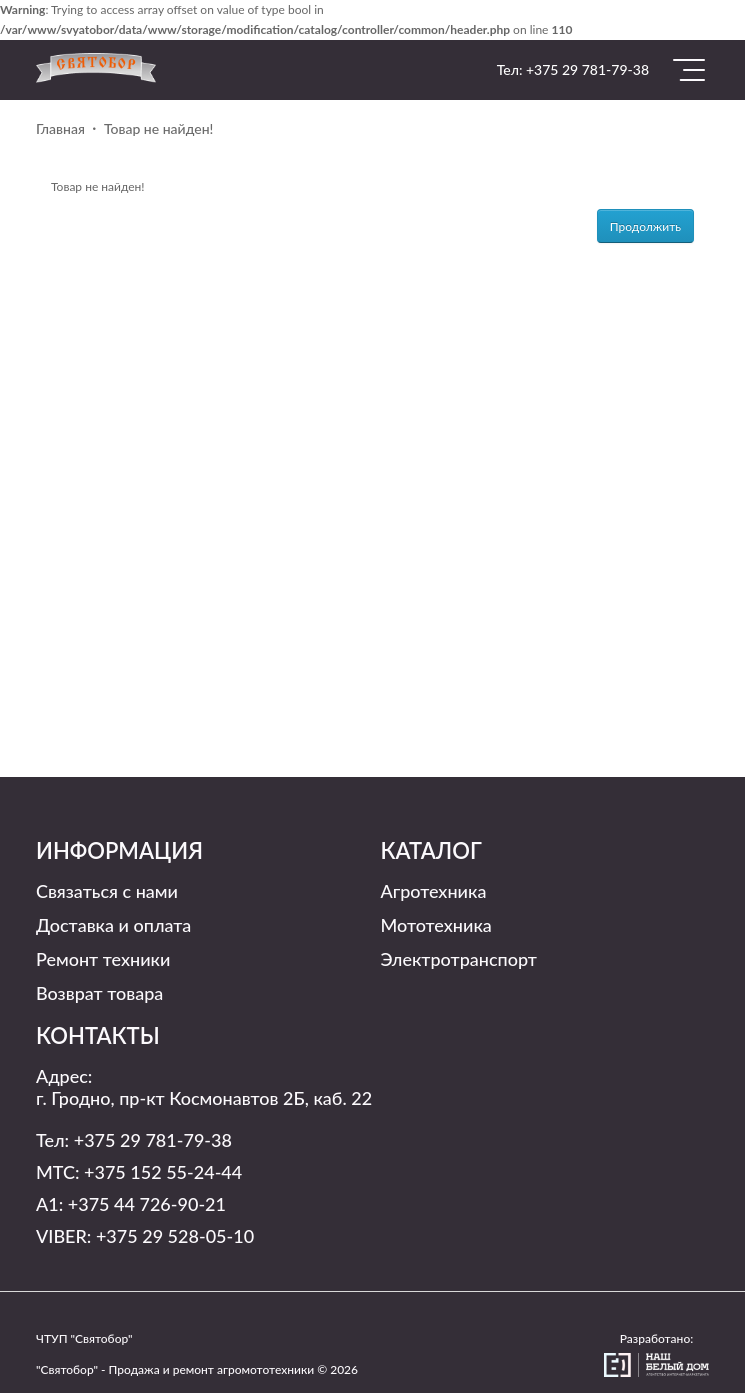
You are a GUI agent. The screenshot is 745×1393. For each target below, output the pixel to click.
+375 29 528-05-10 (175, 1236)
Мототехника (436, 925)
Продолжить (645, 226)
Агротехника (434, 891)
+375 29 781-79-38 (587, 69)
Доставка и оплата (113, 925)
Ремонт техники (103, 959)
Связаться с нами (107, 891)
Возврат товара (99, 993)
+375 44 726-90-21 (147, 1204)
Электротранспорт (459, 959)
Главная (60, 128)
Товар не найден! (158, 128)
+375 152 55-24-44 (163, 1172)
